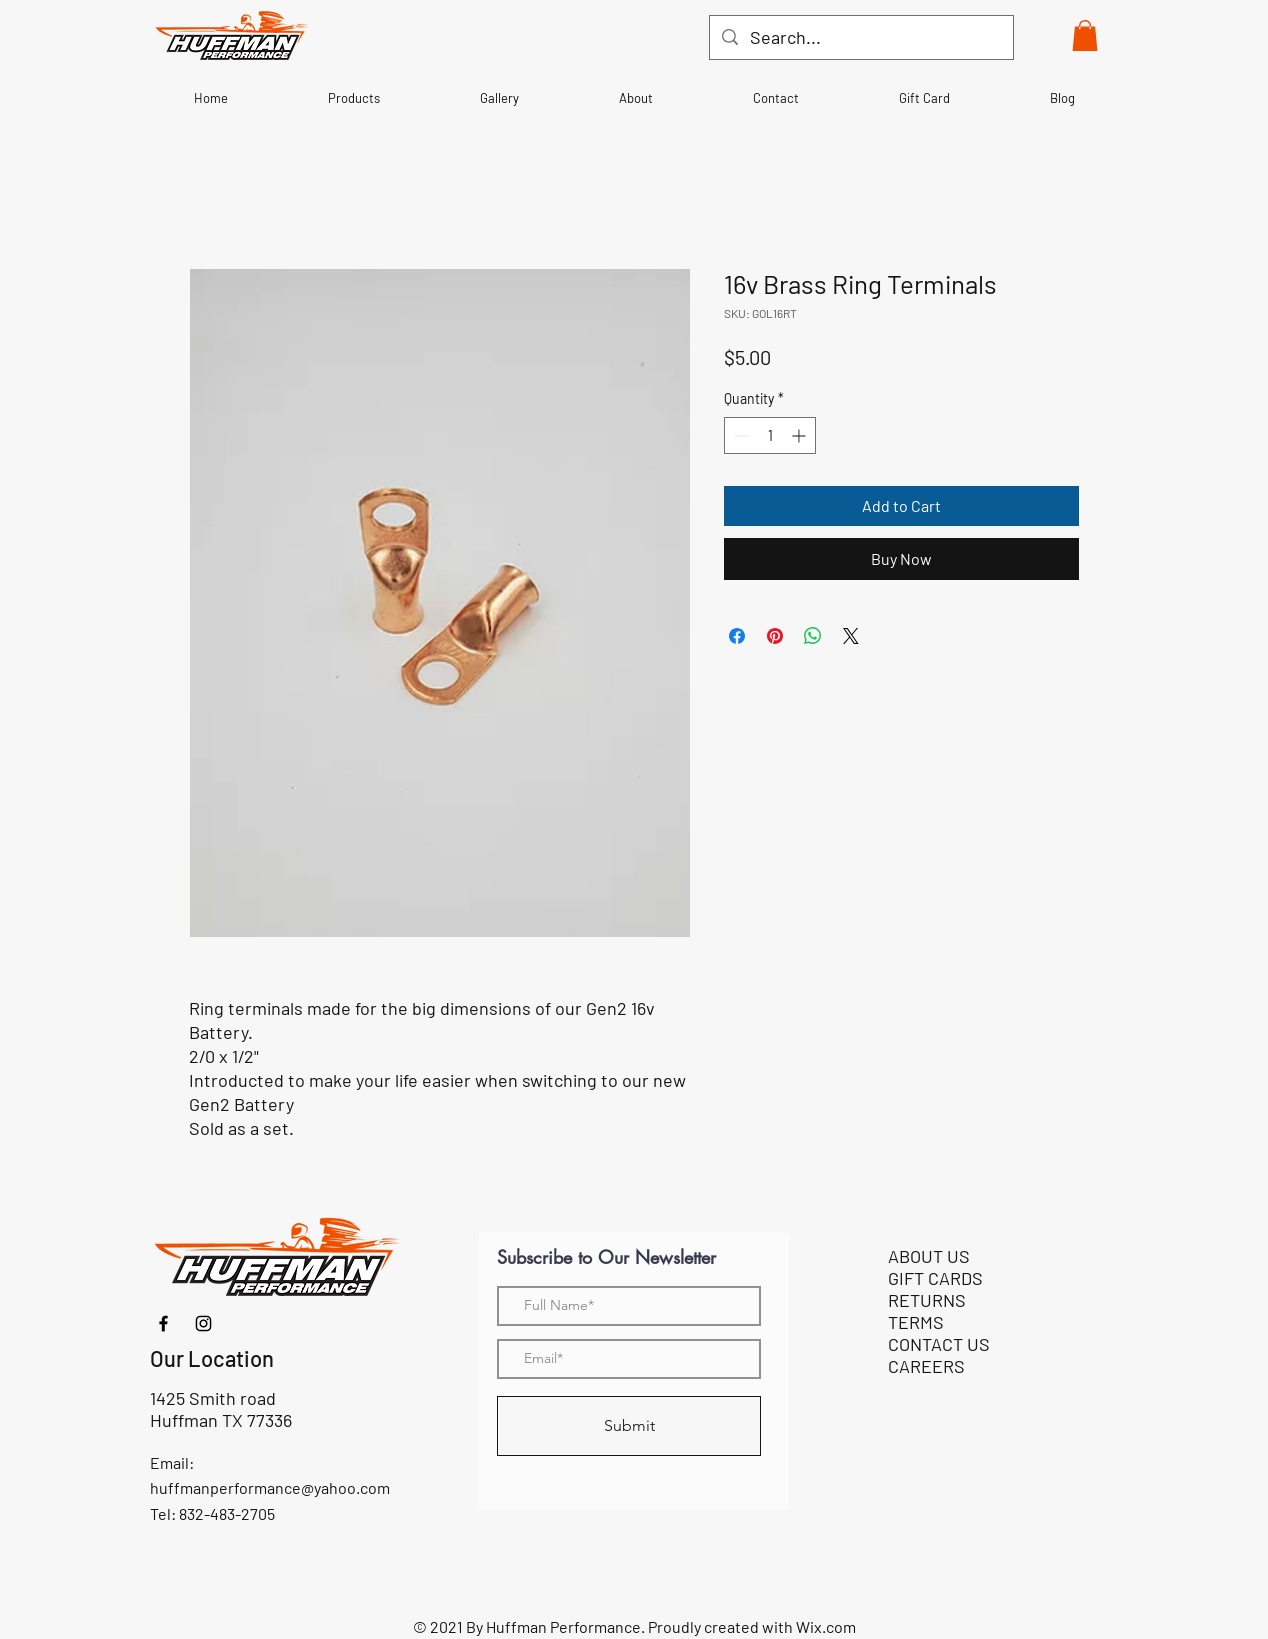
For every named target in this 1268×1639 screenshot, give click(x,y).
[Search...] (860, 37)
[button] (1085, 35)
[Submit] (629, 1426)
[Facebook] (163, 1323)
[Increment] (800, 435)
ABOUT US (929, 1256)
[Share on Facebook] (737, 636)
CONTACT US (939, 1344)
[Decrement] (739, 435)
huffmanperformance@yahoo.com (270, 1487)
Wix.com (826, 1626)
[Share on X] (851, 636)
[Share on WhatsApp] (813, 636)
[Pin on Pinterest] (775, 636)
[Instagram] (203, 1323)
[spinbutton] (770, 435)
